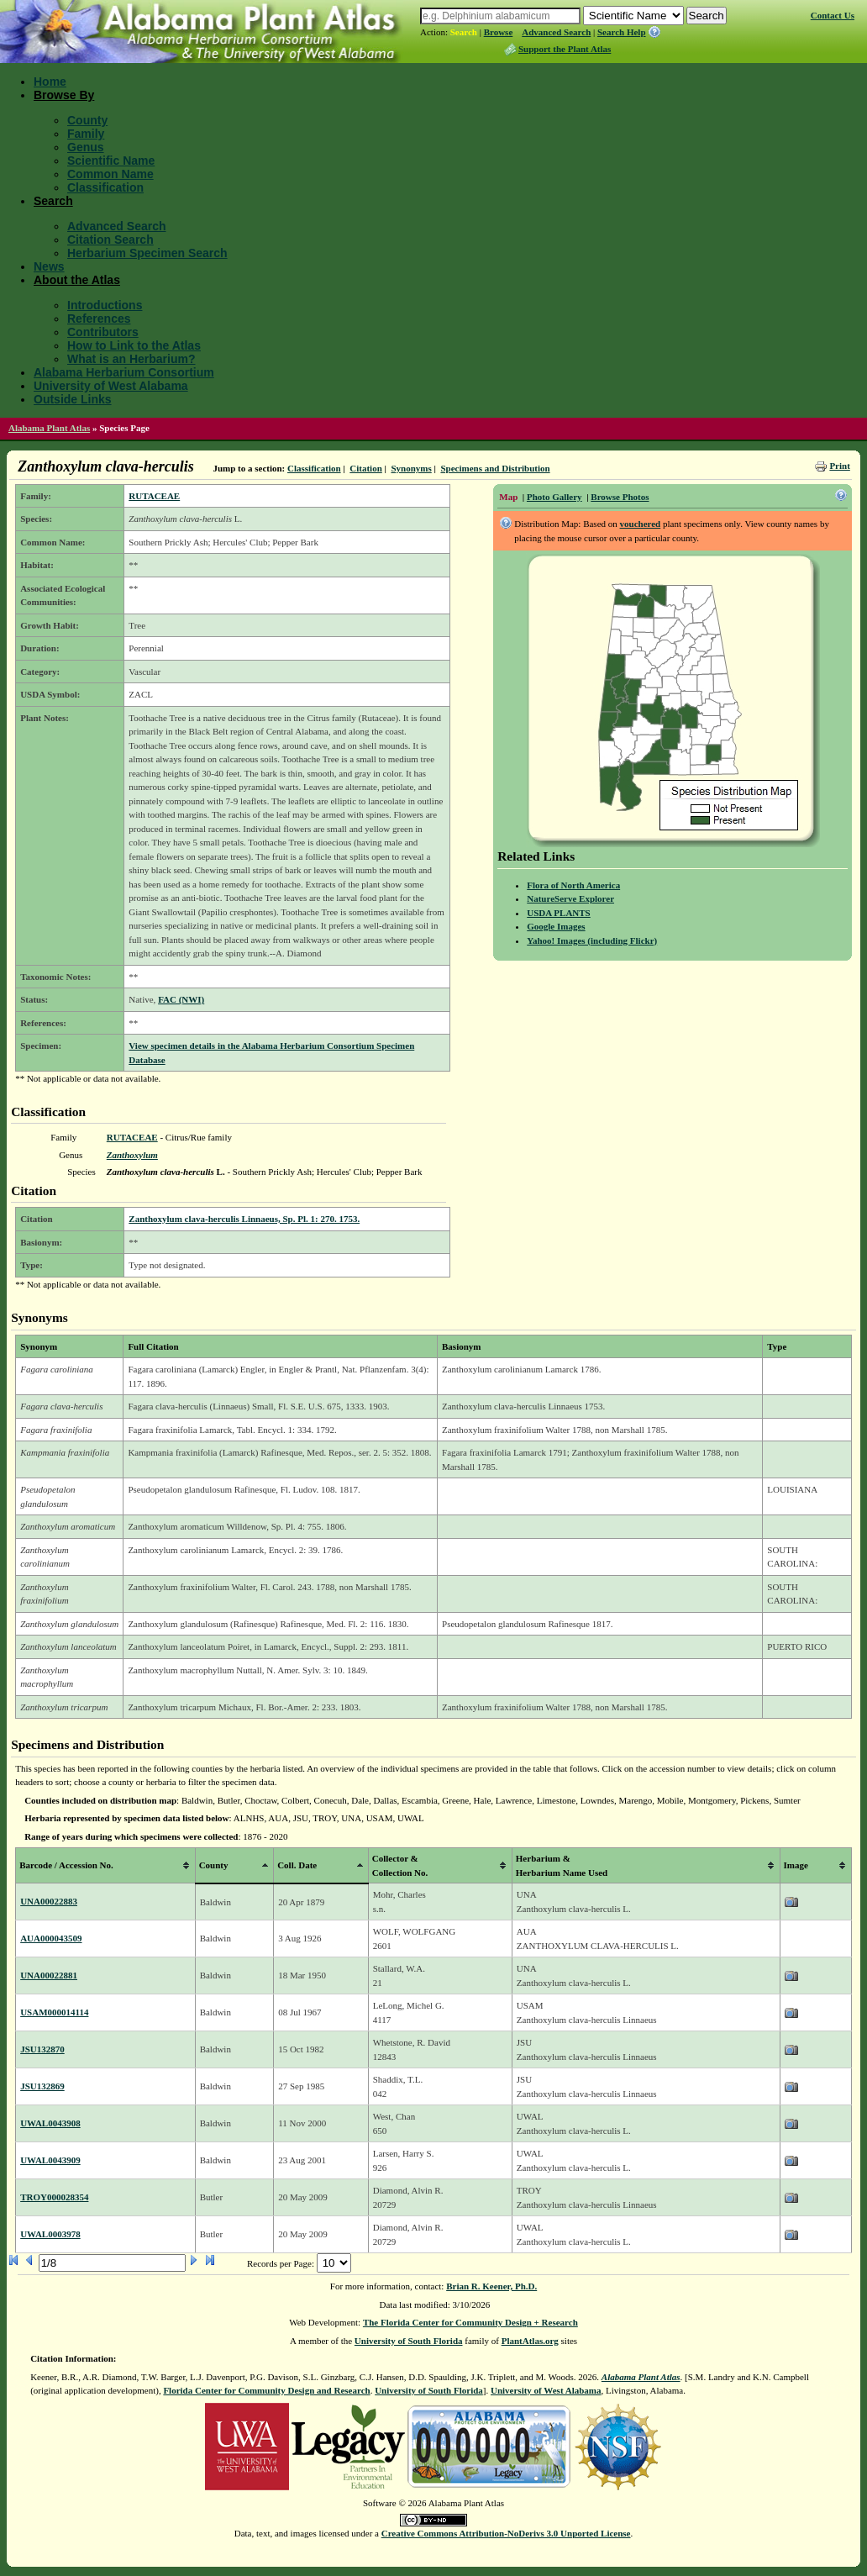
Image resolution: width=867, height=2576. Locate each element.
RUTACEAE (154, 496)
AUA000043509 (50, 1938)
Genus (85, 147)
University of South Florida (409, 2341)
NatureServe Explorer (570, 898)
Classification (105, 187)
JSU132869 (42, 2086)
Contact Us (832, 15)
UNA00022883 (48, 1901)
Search (463, 32)
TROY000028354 (54, 2197)
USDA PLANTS (559, 913)
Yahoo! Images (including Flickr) (592, 940)
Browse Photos (620, 497)
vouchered (640, 524)
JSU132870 (42, 2049)
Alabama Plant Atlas (49, 428)
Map (508, 497)
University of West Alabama (111, 385)
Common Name (110, 174)
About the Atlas (77, 280)
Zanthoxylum (132, 1155)
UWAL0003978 (50, 2234)
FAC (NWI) (181, 999)
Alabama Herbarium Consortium (124, 372)
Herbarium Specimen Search (147, 253)
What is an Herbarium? (131, 359)
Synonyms (411, 468)
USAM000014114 (54, 2012)
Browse (498, 32)
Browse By (64, 95)
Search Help (621, 32)
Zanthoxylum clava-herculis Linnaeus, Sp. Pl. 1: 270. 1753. (244, 1219)
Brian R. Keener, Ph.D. (491, 2286)
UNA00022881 (48, 1975)
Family (85, 133)
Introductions (104, 305)
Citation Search (110, 239)
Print (839, 466)
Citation (365, 468)
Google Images (556, 926)
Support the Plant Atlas (564, 49)
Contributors (103, 332)
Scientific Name (111, 160)
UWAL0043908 (50, 2123)
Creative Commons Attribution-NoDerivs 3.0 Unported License (506, 2533)
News (49, 266)
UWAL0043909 (50, 2160)
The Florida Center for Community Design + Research (470, 2322)
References (99, 318)
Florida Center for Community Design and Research (266, 2390)
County (87, 120)
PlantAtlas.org (530, 2341)
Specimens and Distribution (494, 468)
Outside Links (73, 399)
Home (50, 81)
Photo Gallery (554, 497)
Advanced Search (556, 32)
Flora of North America (573, 885)
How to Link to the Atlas (134, 345)
